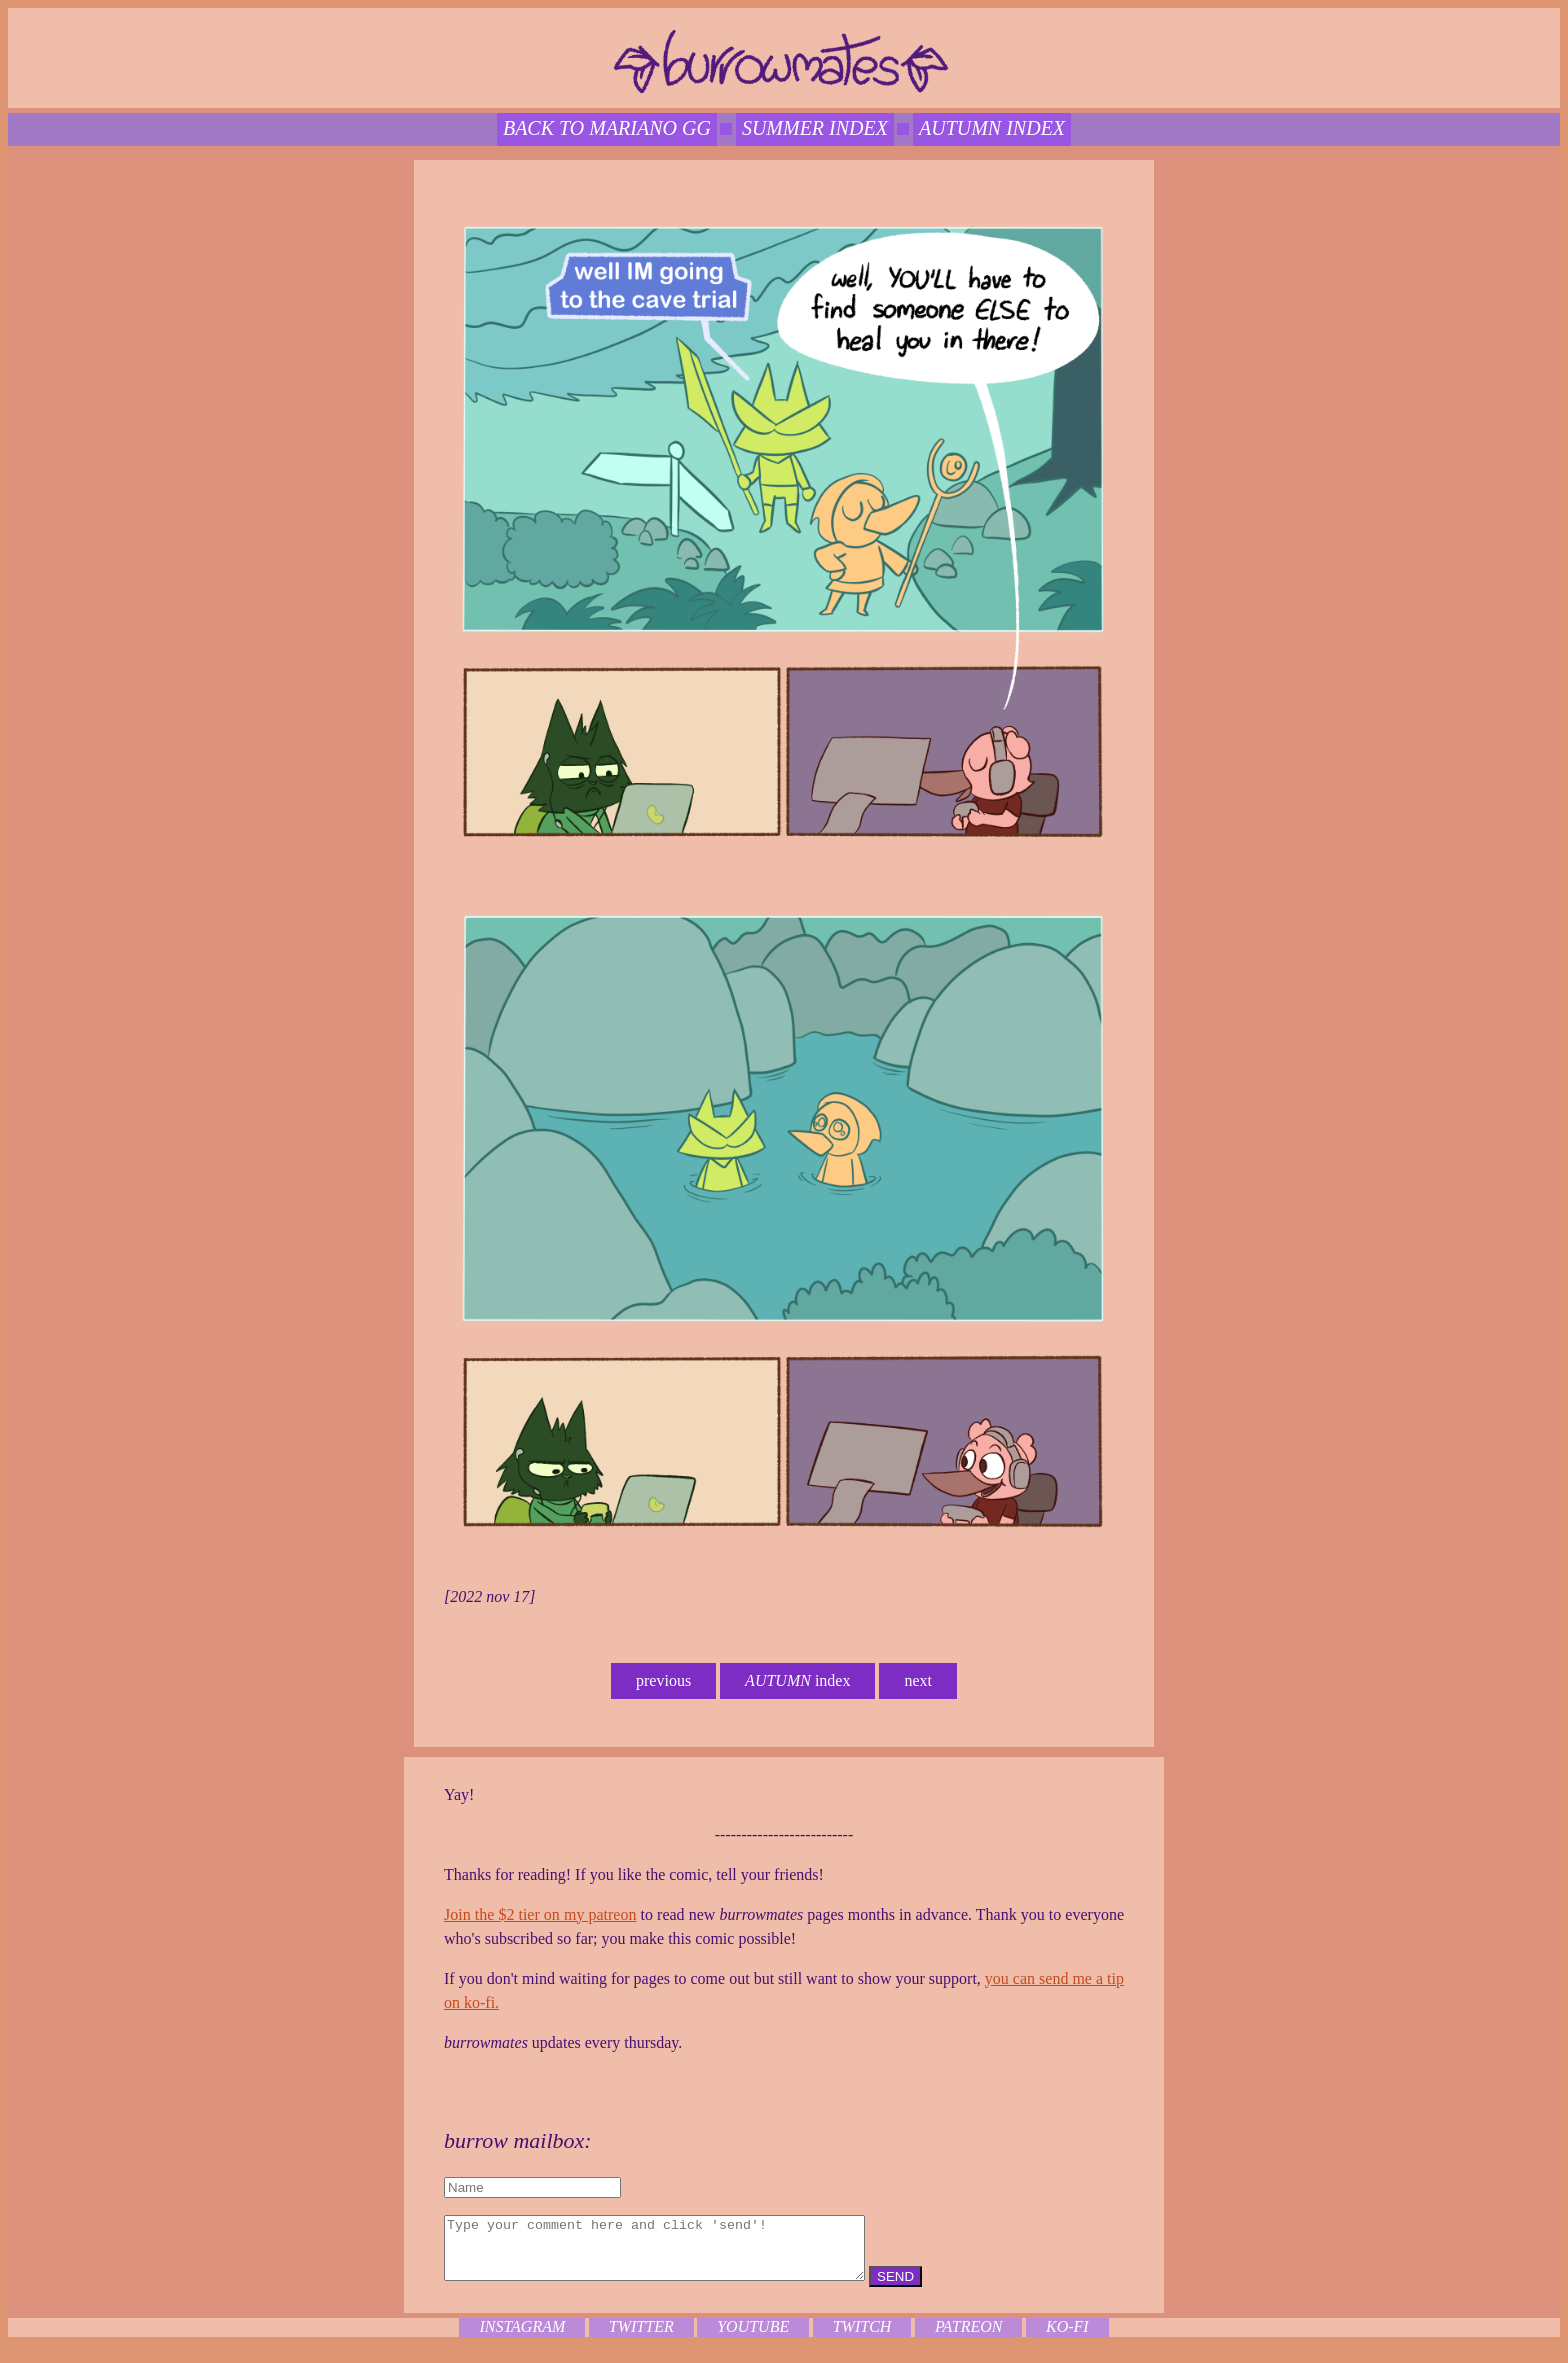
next (918, 1680)
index (797, 1680)
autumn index (992, 128)
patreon (969, 2338)
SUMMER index (815, 128)
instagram (522, 2338)
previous (663, 1680)
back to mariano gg (607, 128)
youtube (753, 2338)
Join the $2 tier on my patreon (540, 1914)
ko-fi (1067, 2338)
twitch (862, 2338)
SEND (945, 2288)
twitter (641, 2338)
